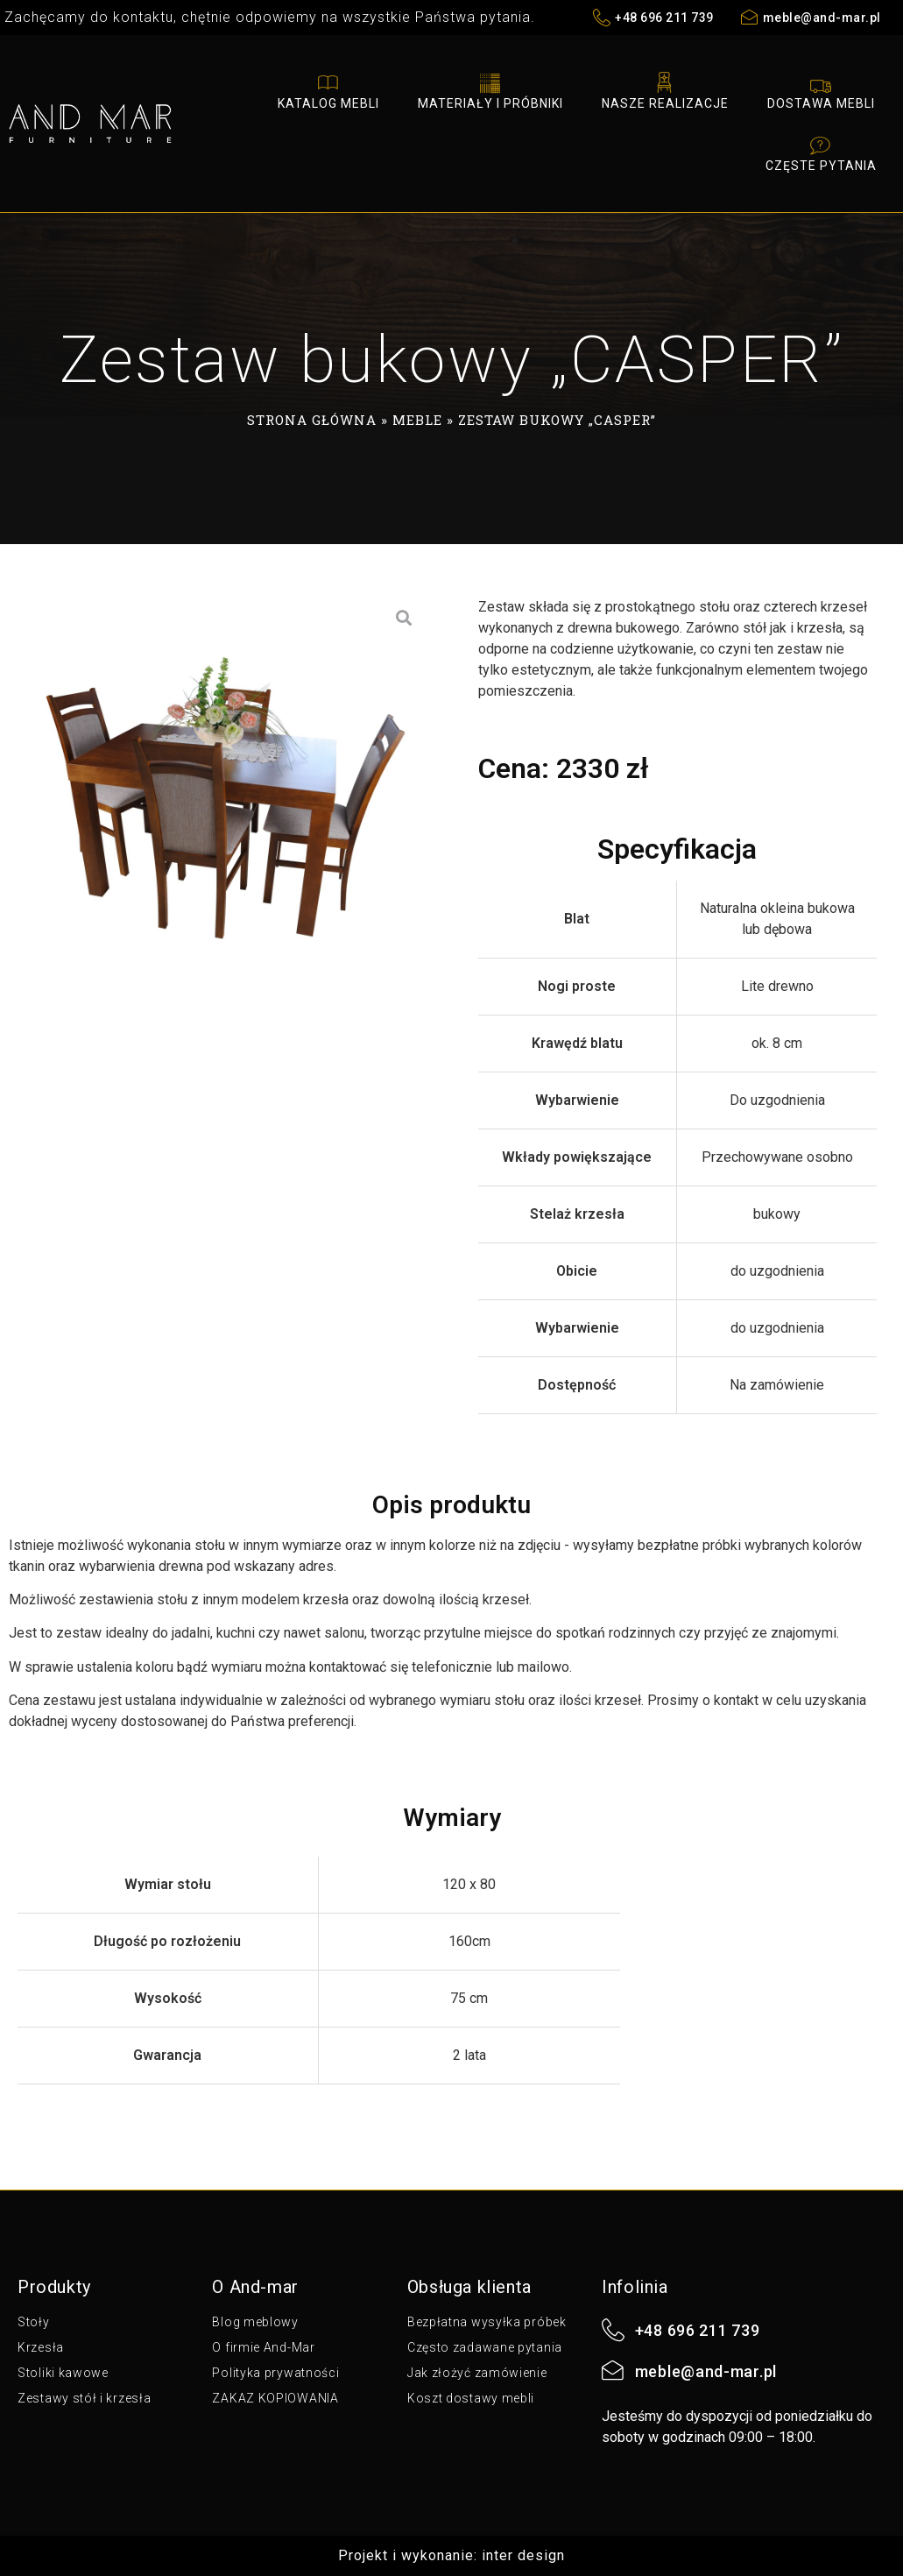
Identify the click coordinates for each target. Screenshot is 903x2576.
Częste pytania (821, 153)
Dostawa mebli (821, 90)
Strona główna (312, 419)
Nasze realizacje (665, 90)
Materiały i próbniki (490, 90)
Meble (417, 419)
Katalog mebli (328, 90)
